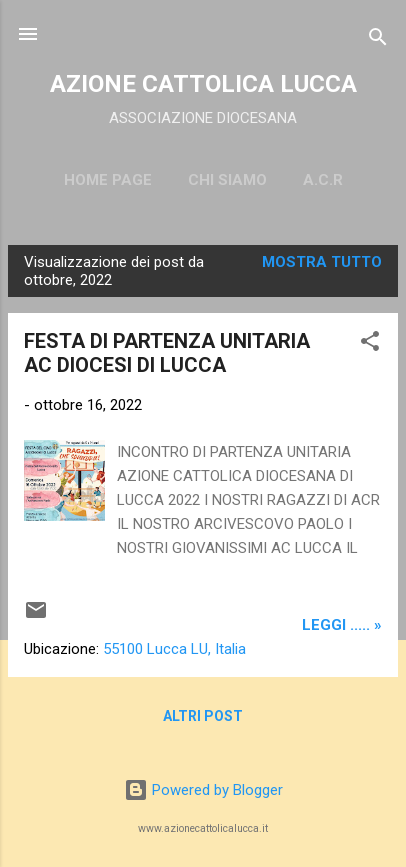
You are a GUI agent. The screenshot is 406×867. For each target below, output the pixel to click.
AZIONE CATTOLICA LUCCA (203, 84)
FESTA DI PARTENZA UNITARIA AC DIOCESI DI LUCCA (167, 353)
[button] (370, 344)
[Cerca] (378, 40)
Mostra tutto (322, 262)
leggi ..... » (342, 625)
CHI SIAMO (227, 180)
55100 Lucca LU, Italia (174, 649)
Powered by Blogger (203, 790)
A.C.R (323, 180)
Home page (108, 180)
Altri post (203, 716)
